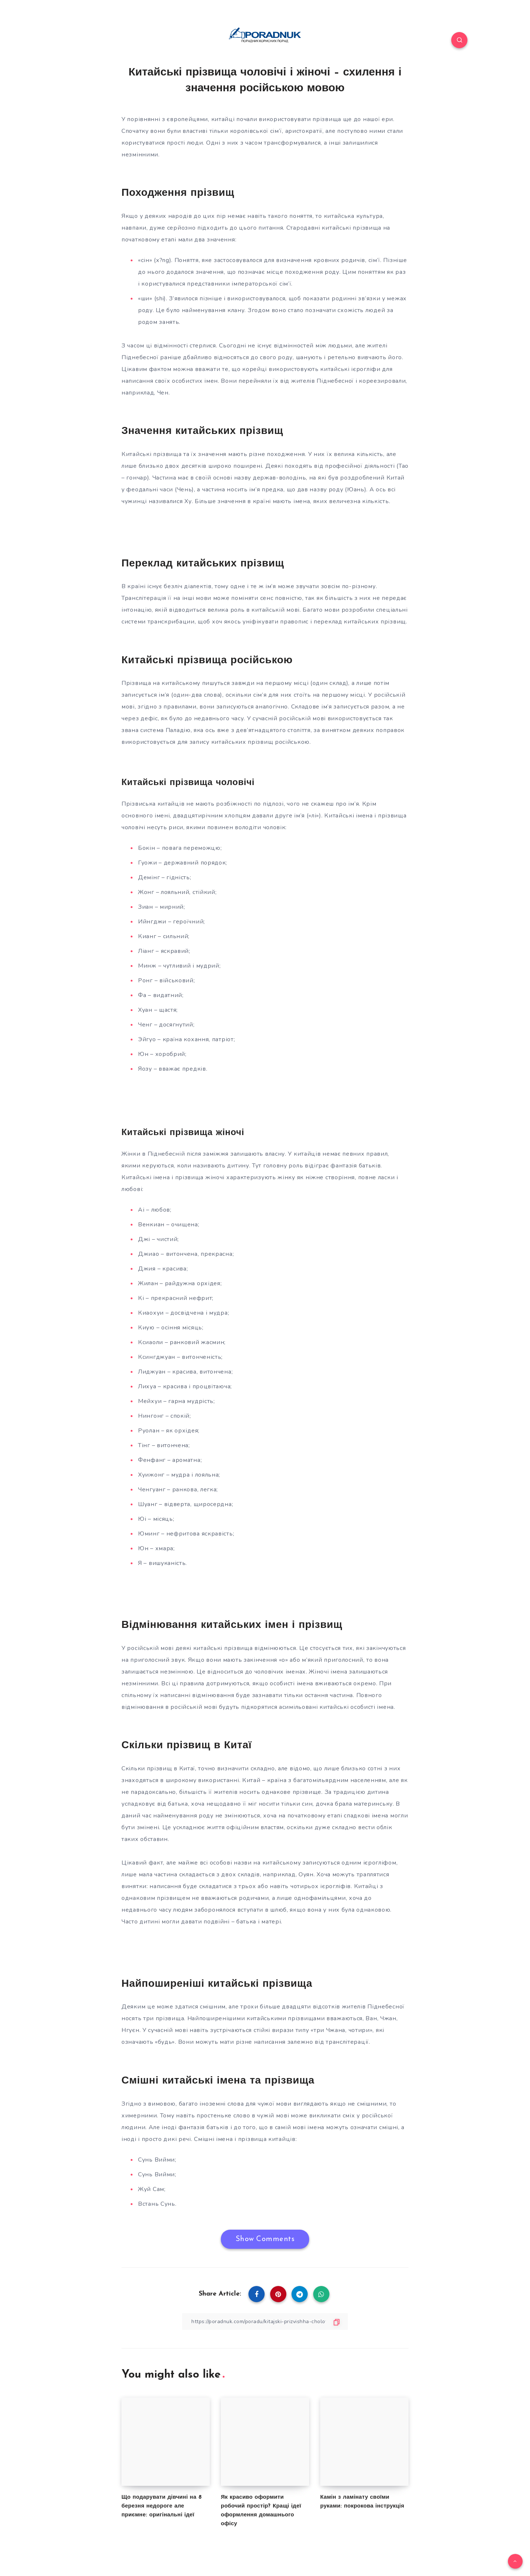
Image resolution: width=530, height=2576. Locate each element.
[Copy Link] (265, 2321)
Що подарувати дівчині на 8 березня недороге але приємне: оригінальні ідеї (161, 2506)
